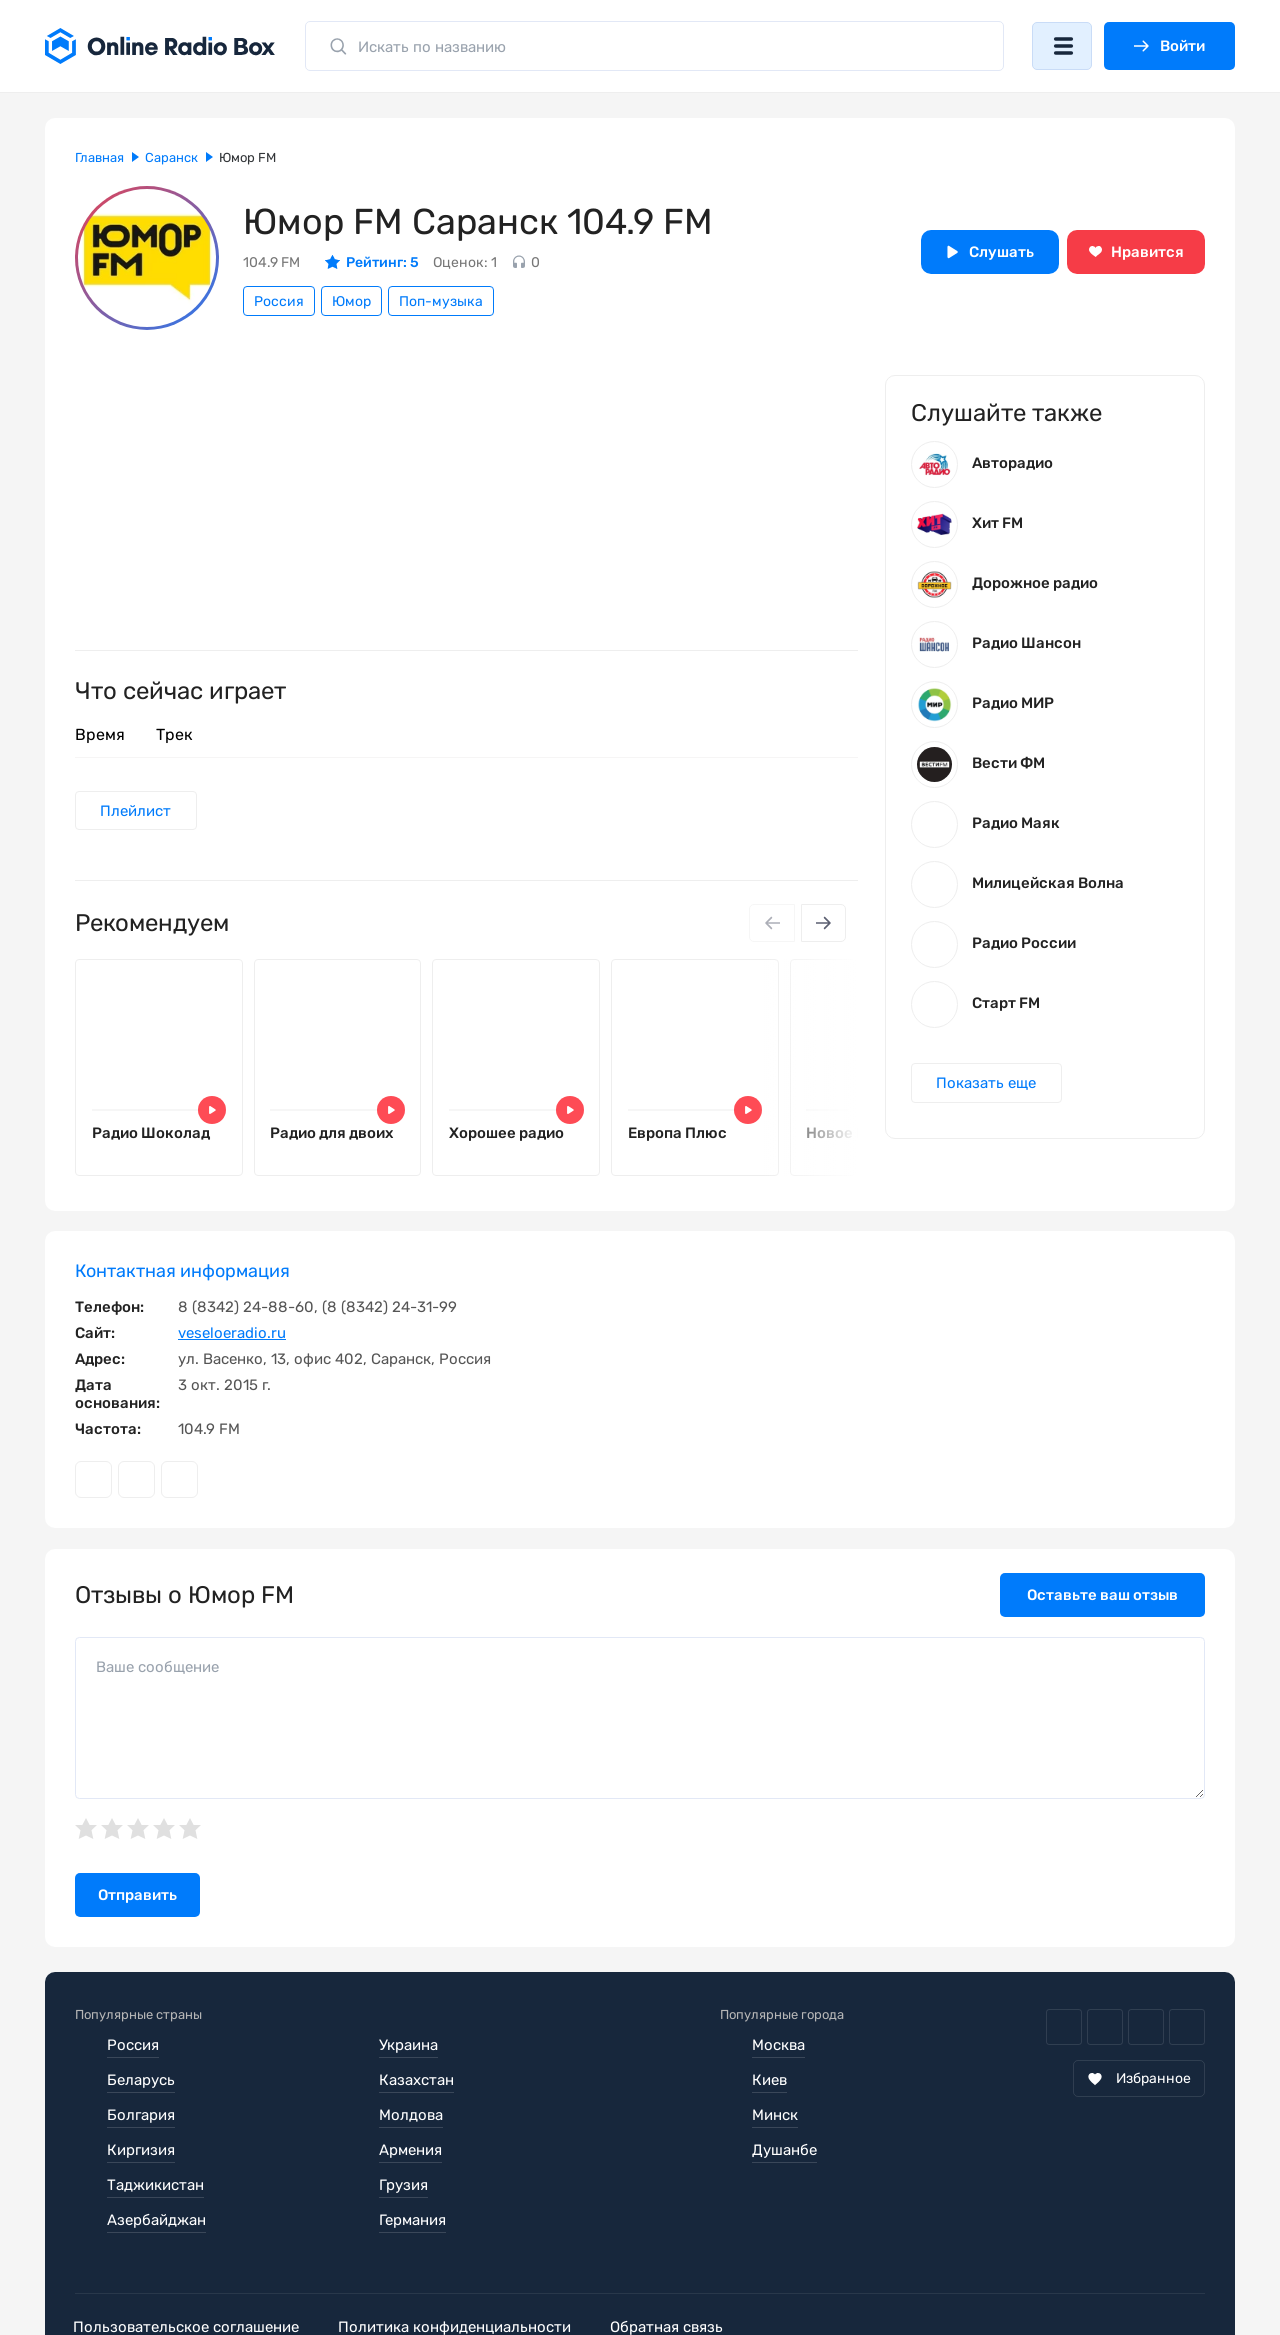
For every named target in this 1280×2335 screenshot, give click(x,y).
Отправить (137, 1897)
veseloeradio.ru (232, 1334)
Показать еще (987, 1085)
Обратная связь (678, 2259)
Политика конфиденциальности (461, 2259)
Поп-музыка (441, 301)
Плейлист (136, 811)
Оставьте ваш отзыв (1102, 1596)
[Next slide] (823, 924)
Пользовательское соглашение (188, 2259)
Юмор (351, 301)
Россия (279, 301)
